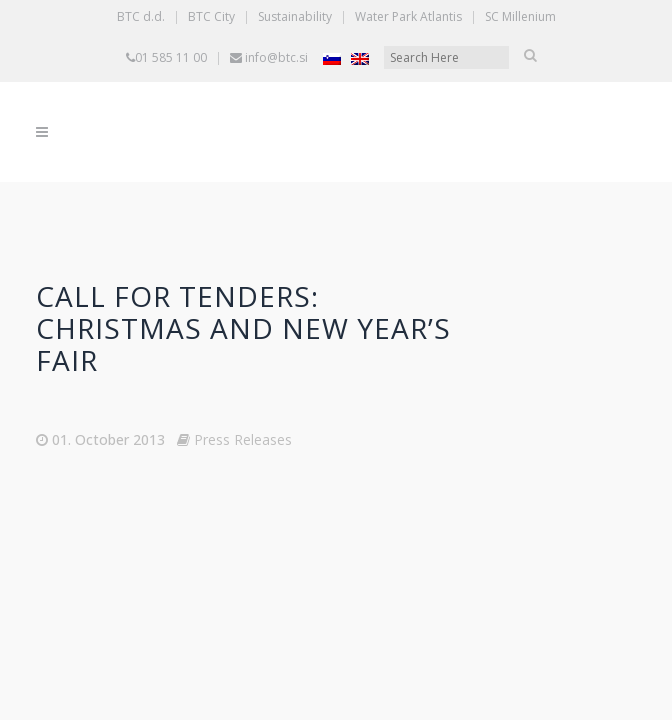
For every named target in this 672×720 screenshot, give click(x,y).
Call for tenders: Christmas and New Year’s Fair (243, 328)
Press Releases (243, 439)
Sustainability (295, 16)
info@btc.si (276, 57)
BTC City (211, 16)
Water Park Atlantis (408, 16)
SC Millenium (520, 16)
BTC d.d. (141, 16)
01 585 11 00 (171, 57)
